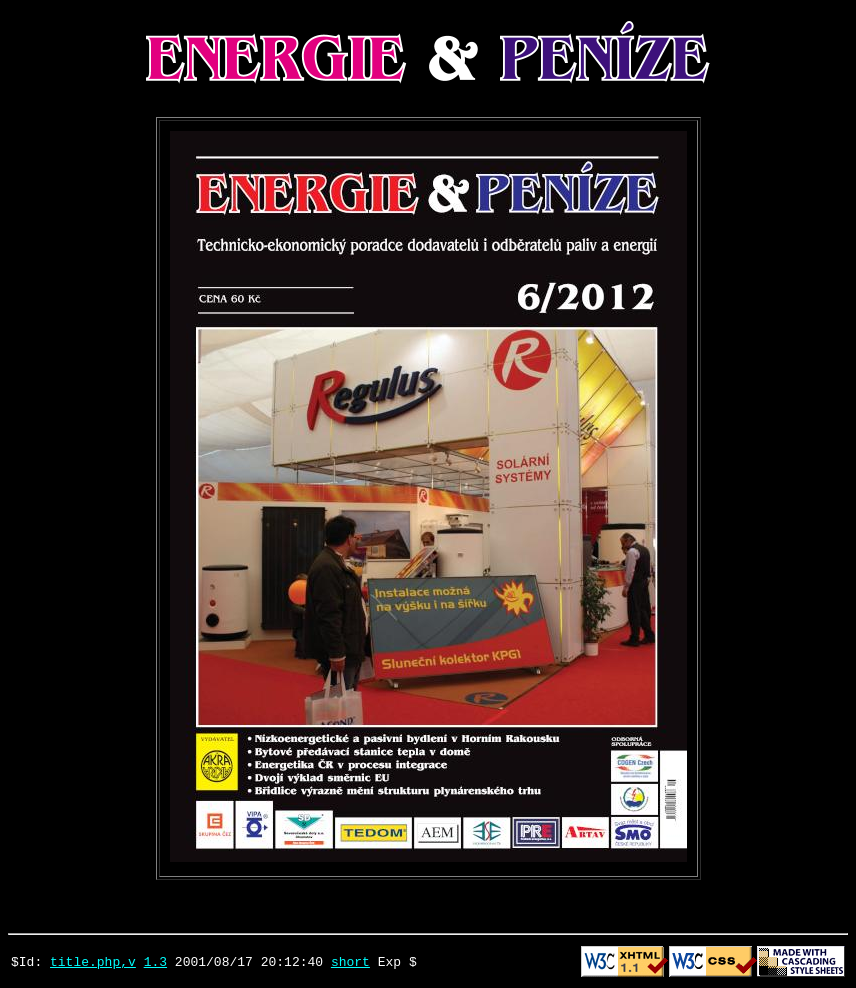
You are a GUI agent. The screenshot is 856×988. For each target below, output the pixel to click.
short (350, 961)
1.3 (155, 961)
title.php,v (93, 961)
